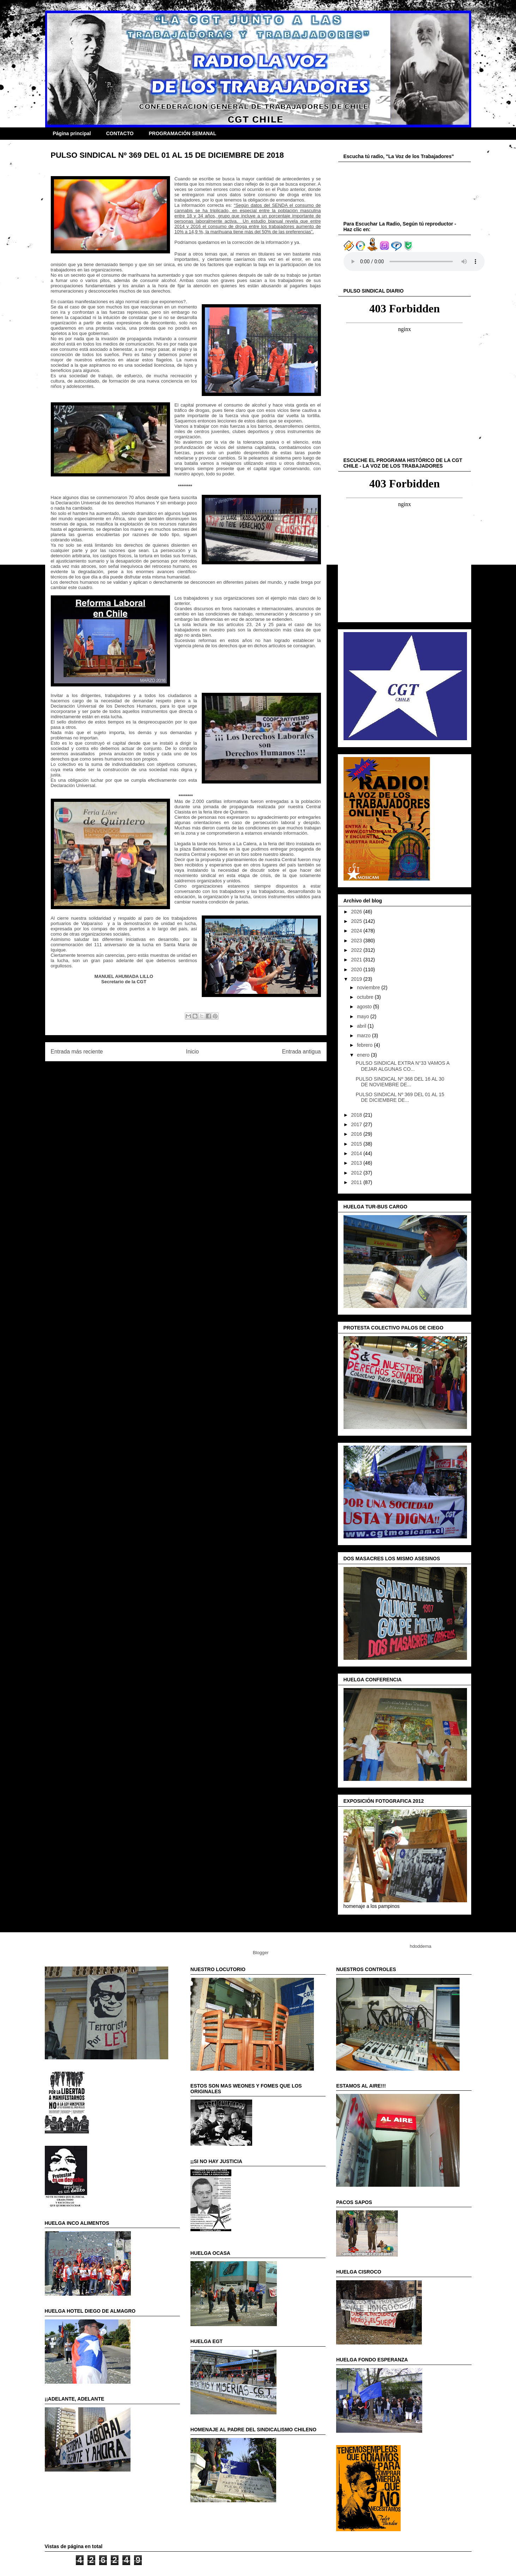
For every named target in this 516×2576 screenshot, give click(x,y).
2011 (357, 1182)
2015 (357, 1144)
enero (364, 1055)
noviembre (369, 987)
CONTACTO (120, 133)
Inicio (192, 1052)
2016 (357, 1134)
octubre (366, 997)
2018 (357, 1115)
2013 (357, 1163)
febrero (365, 1045)
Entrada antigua (301, 1052)
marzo (364, 1035)
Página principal (72, 133)
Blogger (260, 1952)
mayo (363, 1016)
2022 (357, 950)
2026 (357, 911)
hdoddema (420, 1946)
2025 (357, 921)
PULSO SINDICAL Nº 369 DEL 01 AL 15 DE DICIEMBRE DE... (400, 1097)
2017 (357, 1124)
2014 (357, 1153)
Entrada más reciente (77, 1052)
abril (362, 1026)
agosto (365, 1006)
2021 (357, 959)
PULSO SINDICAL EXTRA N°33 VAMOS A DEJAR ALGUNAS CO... (402, 1066)
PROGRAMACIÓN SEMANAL (182, 133)
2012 (357, 1173)
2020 (357, 969)
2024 (357, 930)
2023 (357, 940)
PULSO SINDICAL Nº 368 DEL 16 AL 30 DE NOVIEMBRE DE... (400, 1082)
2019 (357, 979)
